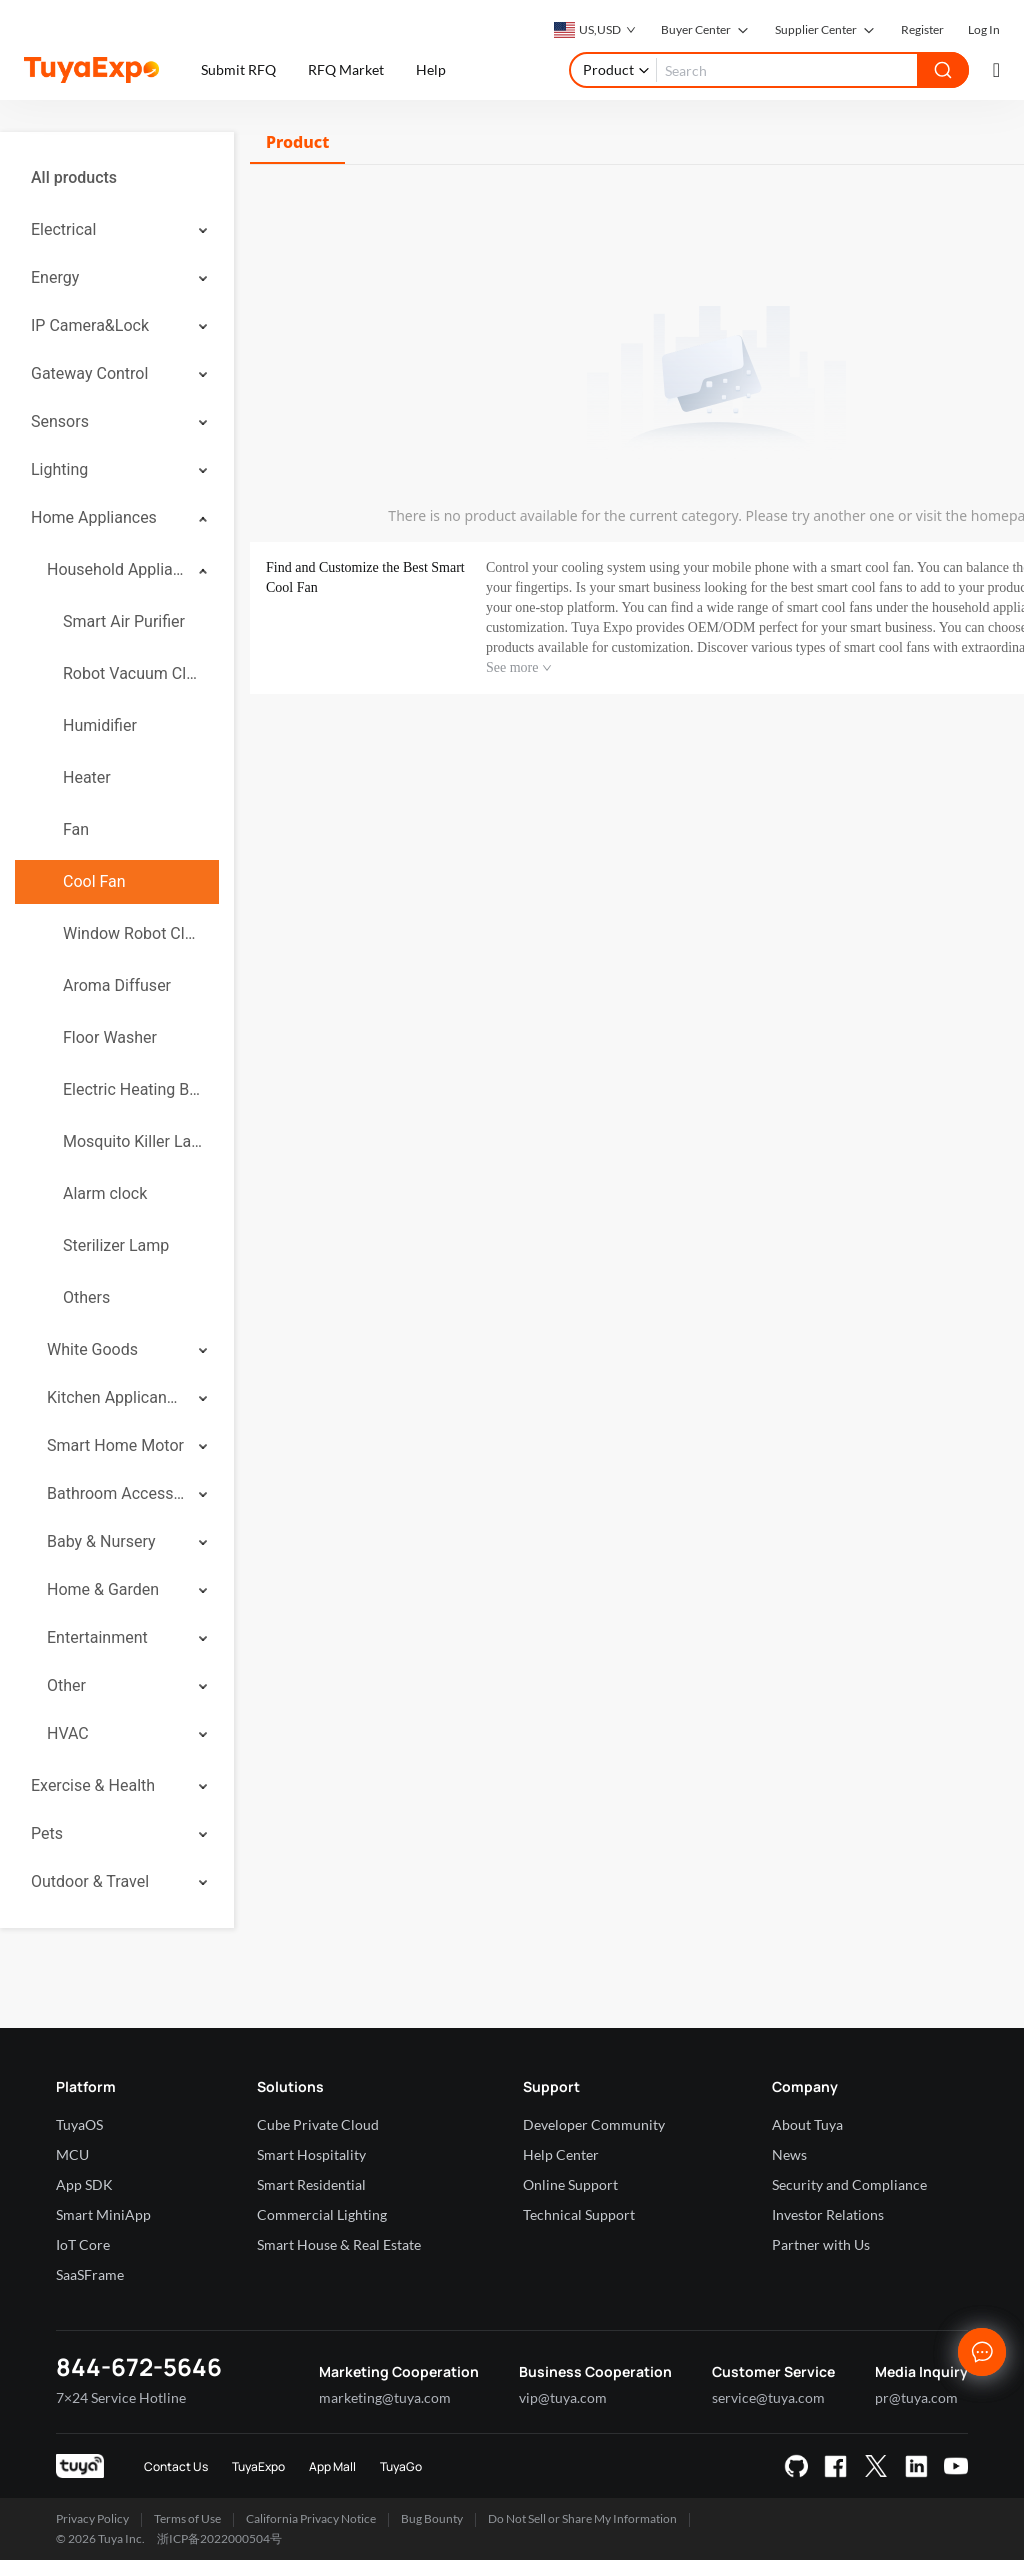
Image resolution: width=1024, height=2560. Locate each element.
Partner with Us (821, 2244)
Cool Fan (94, 881)
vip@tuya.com (563, 2397)
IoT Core (83, 2244)
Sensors (60, 421)
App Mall (332, 2466)
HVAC (68, 1733)
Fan (76, 829)
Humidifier (100, 725)
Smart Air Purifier (124, 621)
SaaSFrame (90, 2274)
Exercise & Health (93, 1785)
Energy (55, 277)
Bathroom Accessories (116, 1493)
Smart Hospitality (311, 2154)
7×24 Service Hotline (121, 2397)
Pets (47, 1833)
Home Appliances (94, 517)
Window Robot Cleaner (133, 933)
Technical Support (579, 2214)
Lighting (59, 469)
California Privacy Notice (311, 2518)
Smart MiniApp (103, 2214)
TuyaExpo (258, 2466)
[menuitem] (117, 178)
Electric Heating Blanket (133, 1089)
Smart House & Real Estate (339, 2244)
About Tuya (807, 2124)
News (789, 2154)
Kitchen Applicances (116, 1397)
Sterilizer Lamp (116, 1245)
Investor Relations (828, 2214)
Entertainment (97, 1637)
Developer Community (594, 2124)
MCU (72, 2154)
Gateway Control (89, 373)
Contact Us (176, 2466)
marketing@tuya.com (385, 2397)
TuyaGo (401, 2466)
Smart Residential (311, 2184)
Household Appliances (116, 569)
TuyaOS (79, 2124)
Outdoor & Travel (90, 1881)
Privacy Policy (92, 2518)
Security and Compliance (849, 2184)
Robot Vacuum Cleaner (133, 673)
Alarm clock (105, 1193)
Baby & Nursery (101, 1541)
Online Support (570, 2184)
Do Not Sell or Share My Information (582, 2518)
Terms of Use (187, 2518)
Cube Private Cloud (318, 2124)
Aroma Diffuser (117, 985)
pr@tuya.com (916, 2397)
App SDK (84, 2184)
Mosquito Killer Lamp (133, 1141)
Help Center (561, 2154)
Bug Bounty (432, 2518)
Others (86, 1297)
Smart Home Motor (115, 1445)
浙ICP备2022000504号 (219, 2538)
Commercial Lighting (322, 2214)
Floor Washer (110, 1037)
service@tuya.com (768, 2397)
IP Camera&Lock (90, 325)
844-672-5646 (139, 2366)
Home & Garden (103, 1589)
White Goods (92, 1349)
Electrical (63, 229)
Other (66, 1685)
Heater (87, 777)
